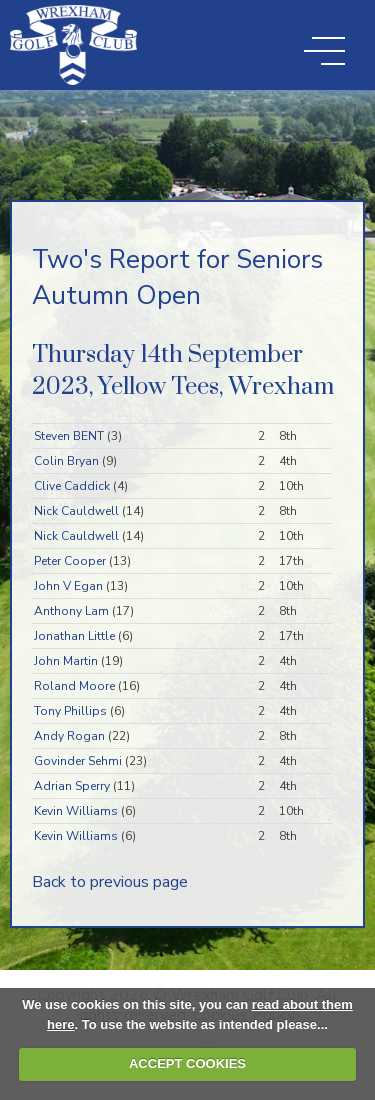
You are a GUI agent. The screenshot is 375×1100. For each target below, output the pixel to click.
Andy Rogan (69, 736)
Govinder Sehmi (78, 761)
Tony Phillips (70, 711)
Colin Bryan (66, 461)
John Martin (66, 661)
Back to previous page (110, 882)
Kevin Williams (76, 811)
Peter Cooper (70, 561)
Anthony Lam (71, 611)
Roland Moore (74, 686)
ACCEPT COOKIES (187, 1063)
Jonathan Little (74, 636)
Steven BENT (69, 436)
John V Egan (68, 586)
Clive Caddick (72, 486)
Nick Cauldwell (76, 511)
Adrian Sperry (72, 786)
